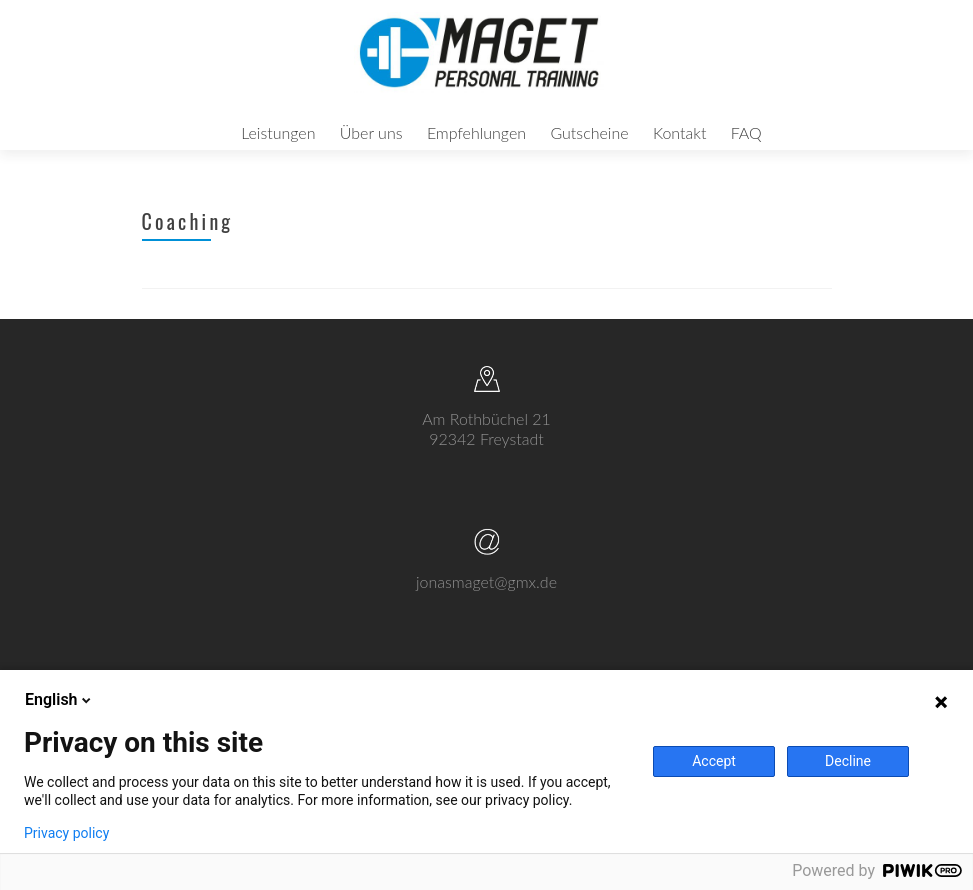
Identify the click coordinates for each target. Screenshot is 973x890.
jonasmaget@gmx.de (486, 601)
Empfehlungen (476, 132)
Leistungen (278, 132)
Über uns (371, 132)
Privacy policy (66, 833)
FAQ (746, 132)
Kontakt (679, 132)
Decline (848, 761)
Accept (714, 761)
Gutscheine (589, 132)
